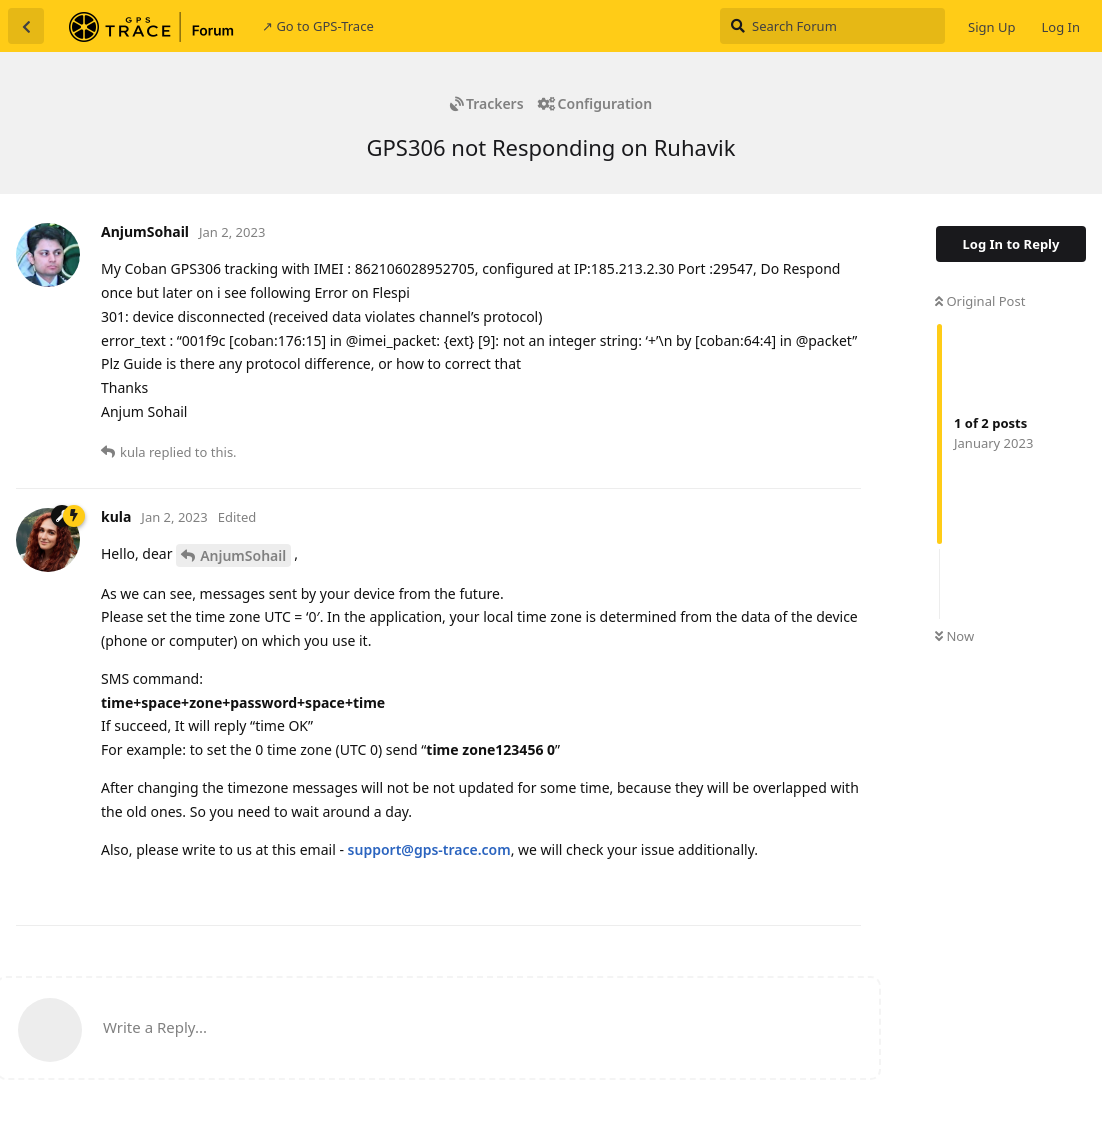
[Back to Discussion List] (26, 26)
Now (954, 636)
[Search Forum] (832, 26)
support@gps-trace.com (429, 849)
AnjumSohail (243, 555)
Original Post (980, 301)
